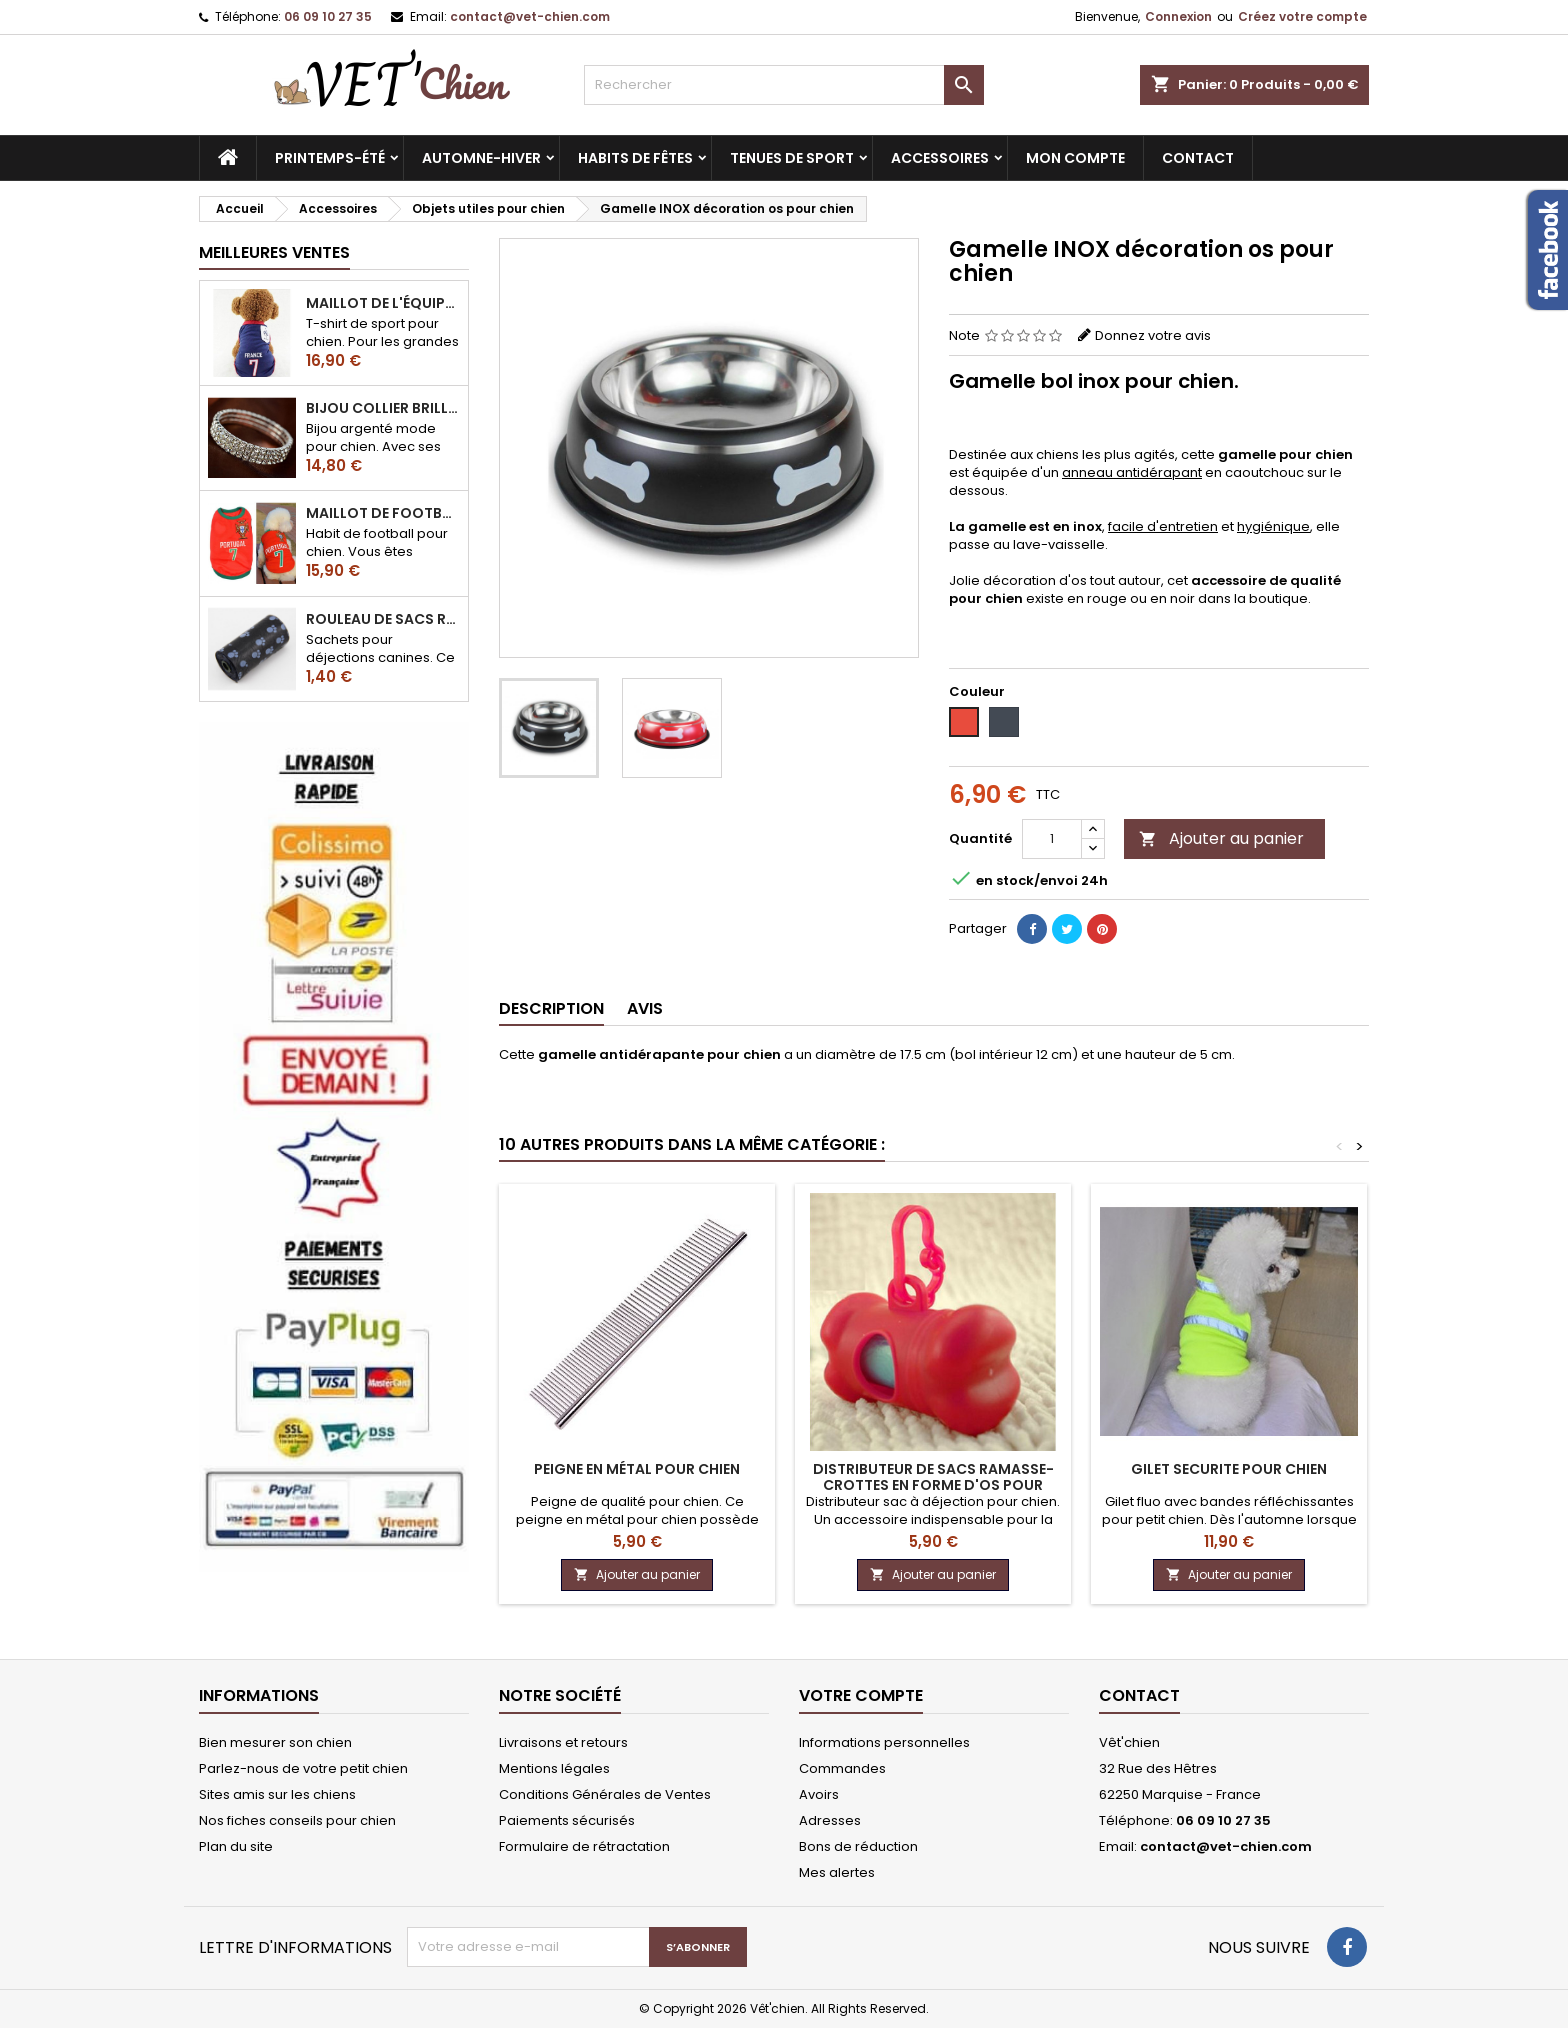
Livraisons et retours (563, 1742)
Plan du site (236, 1846)
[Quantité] (1052, 839)
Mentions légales (554, 1768)
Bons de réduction (858, 1846)
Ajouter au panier (1221, 838)
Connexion (1178, 16)
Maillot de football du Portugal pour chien (383, 513)
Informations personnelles (884, 1742)
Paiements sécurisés (567, 1820)
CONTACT (1198, 158)
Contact (1139, 1695)
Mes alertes (837, 1872)
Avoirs (819, 1794)
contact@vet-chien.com (530, 16)
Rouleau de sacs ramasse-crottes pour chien (383, 619)
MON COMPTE (1075, 158)
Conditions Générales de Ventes (605, 1794)
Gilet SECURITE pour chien (1229, 1469)
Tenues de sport (792, 158)
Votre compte (861, 1695)
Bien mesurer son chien (275, 1742)
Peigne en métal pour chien (637, 1469)
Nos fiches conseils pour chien (297, 1820)
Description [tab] (551, 1008)
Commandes (842, 1768)
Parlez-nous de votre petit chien (303, 1768)
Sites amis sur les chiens (277, 1794)
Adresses (830, 1820)
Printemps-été (330, 158)
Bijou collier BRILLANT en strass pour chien (383, 408)
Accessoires (940, 158)
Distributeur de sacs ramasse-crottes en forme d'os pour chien (933, 1485)
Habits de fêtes (635, 158)
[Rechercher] (784, 85)
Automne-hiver (481, 158)
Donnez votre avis (1153, 335)
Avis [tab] (645, 1008)
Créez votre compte (1302, 16)
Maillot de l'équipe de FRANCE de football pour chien (383, 303)
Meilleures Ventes (274, 252)
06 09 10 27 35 (328, 16)
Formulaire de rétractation (584, 1846)
